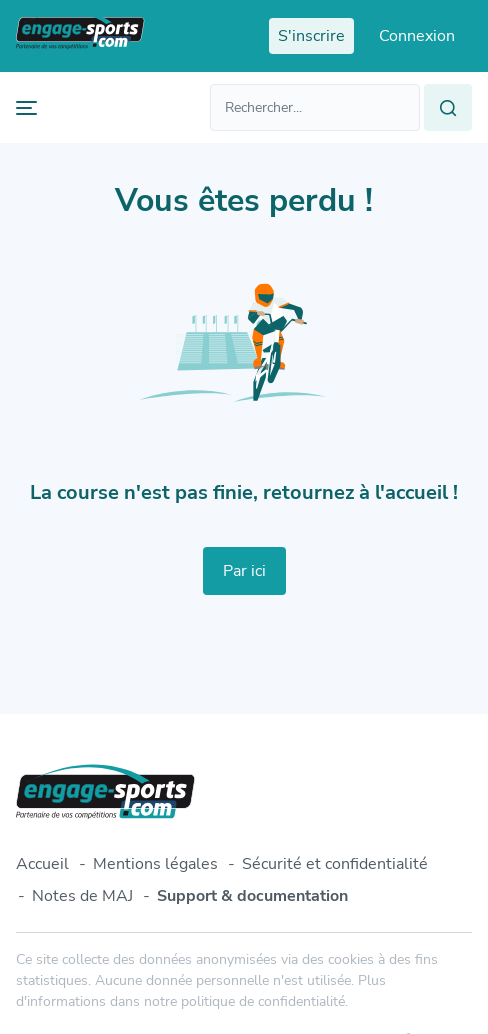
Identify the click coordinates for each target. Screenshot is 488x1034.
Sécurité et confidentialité (335, 864)
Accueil (42, 864)
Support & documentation (252, 896)
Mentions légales (155, 864)
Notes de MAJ (82, 896)
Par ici (244, 571)
